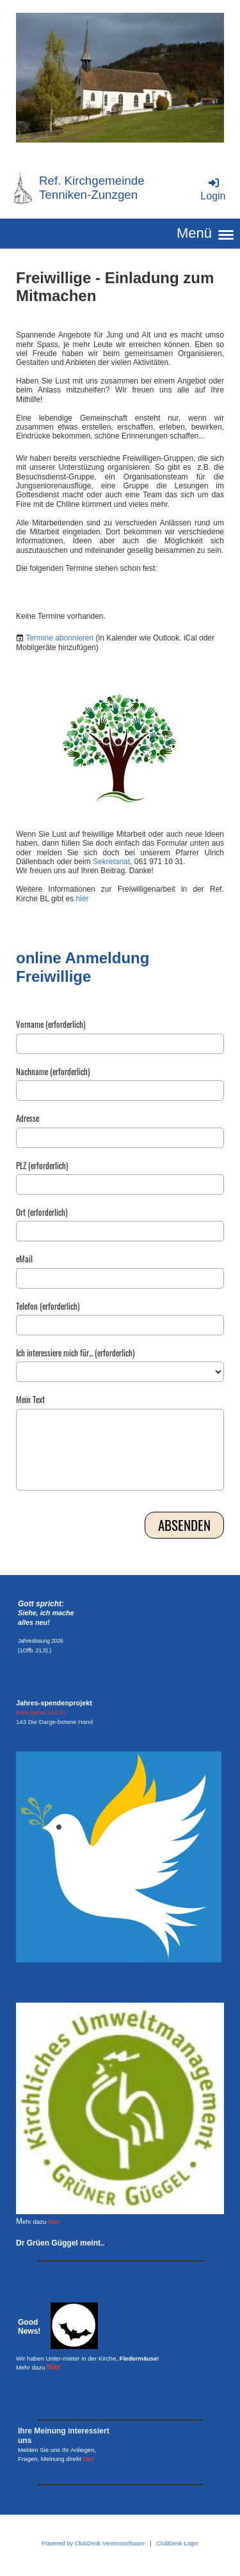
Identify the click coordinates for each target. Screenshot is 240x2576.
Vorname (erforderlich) (50, 1025)
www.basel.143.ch (40, 1712)
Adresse (27, 1118)
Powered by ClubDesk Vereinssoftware (93, 2543)
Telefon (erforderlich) (47, 1306)
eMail (24, 1259)
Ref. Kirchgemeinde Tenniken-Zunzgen (92, 188)
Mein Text (30, 1400)
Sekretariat (111, 861)
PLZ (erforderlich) (42, 1166)
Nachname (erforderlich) (53, 1072)
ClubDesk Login (177, 2543)
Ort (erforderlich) (41, 1212)
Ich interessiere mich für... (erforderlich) (75, 1353)
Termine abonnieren (59, 637)
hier (82, 898)
